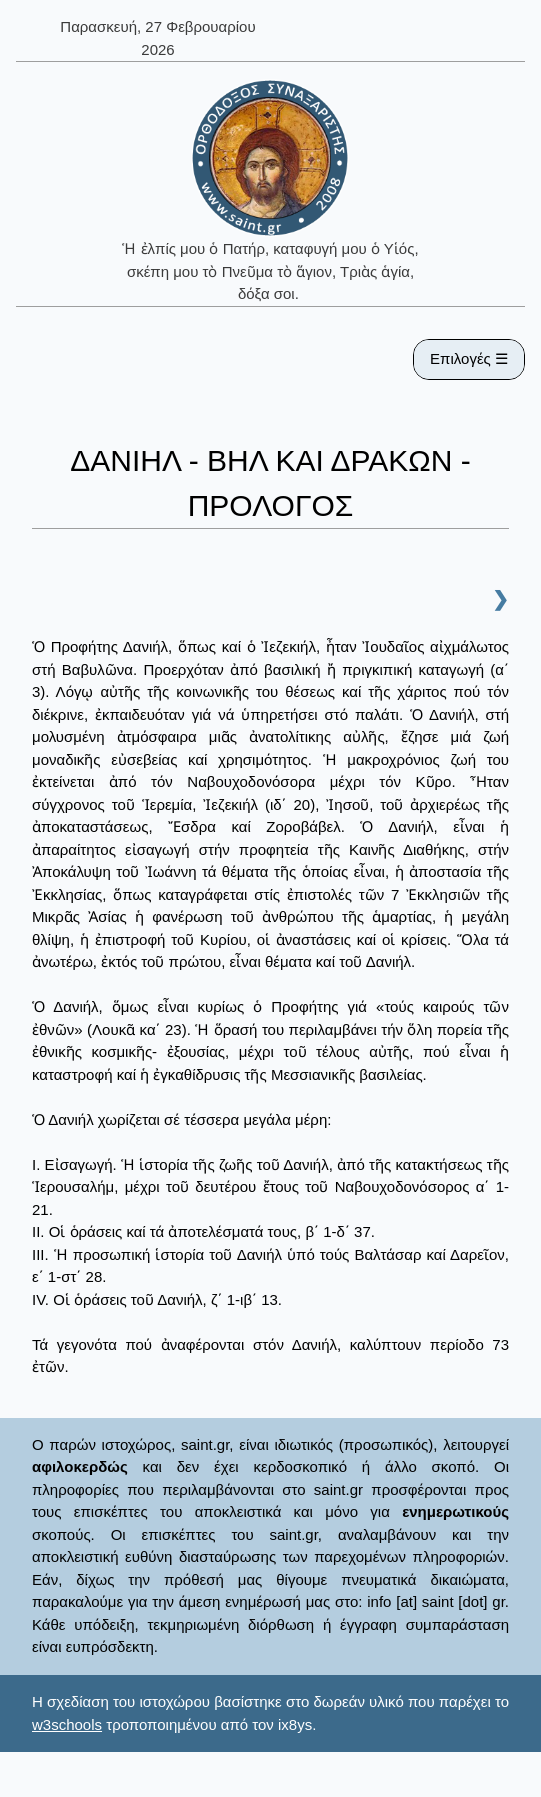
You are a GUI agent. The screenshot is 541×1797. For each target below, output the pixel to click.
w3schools (67, 1724)
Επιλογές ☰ (469, 358)
